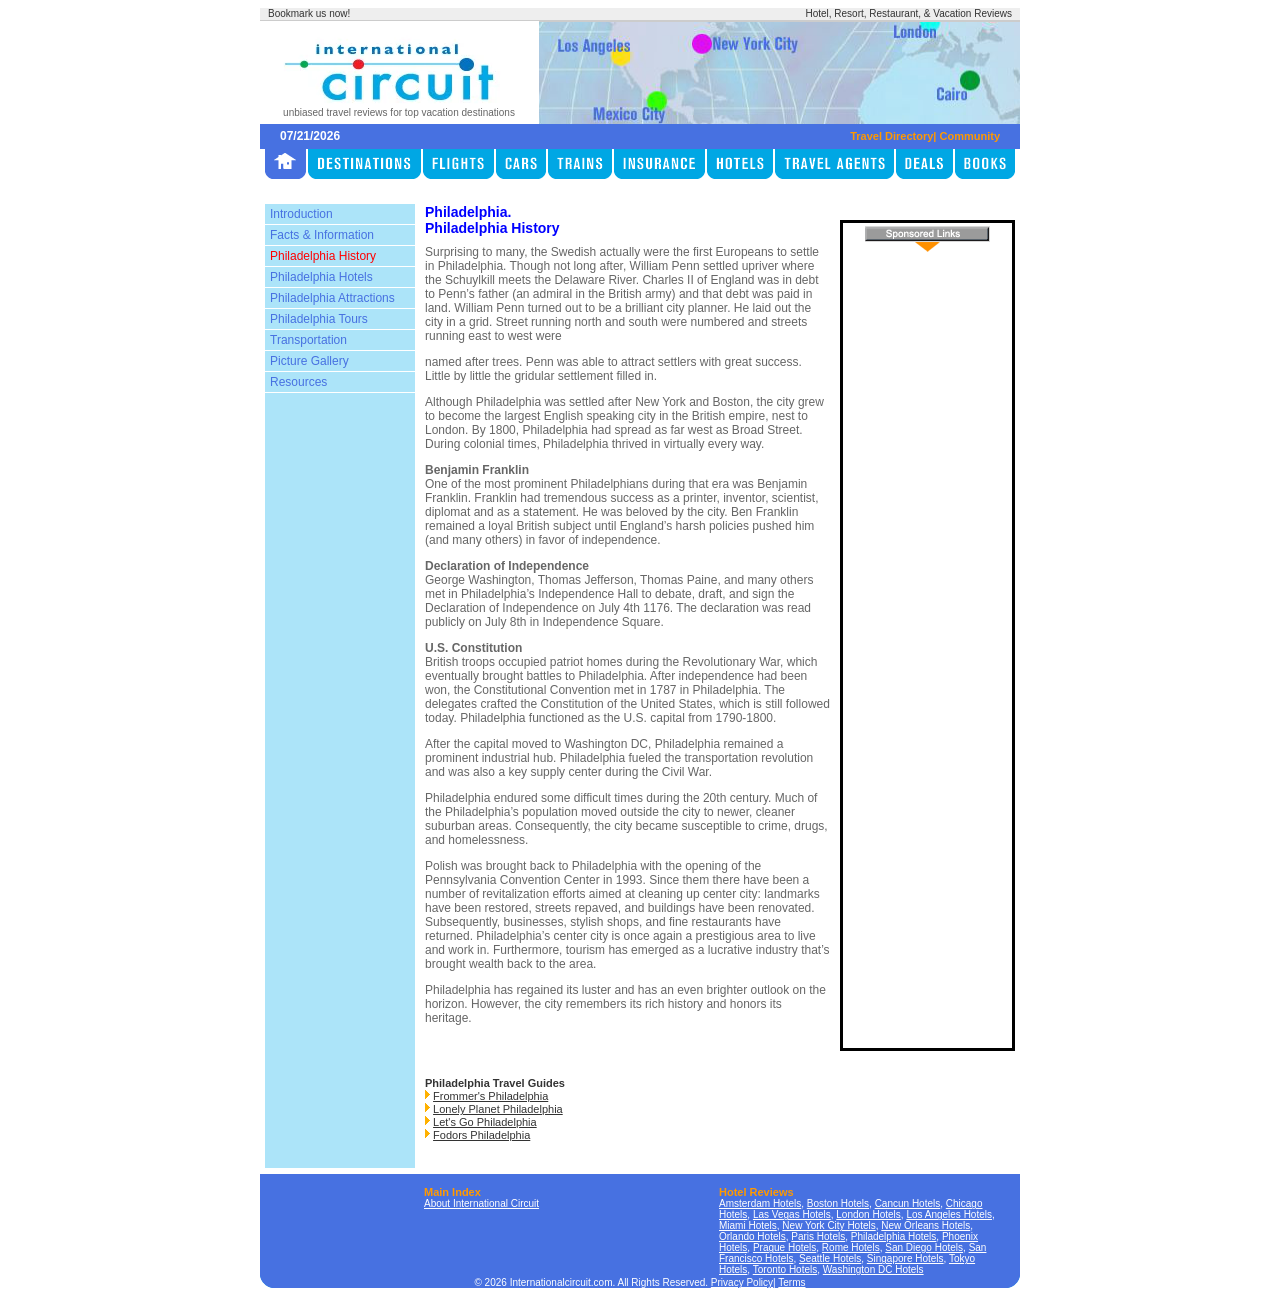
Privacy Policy (742, 1282)
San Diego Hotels (924, 1247)
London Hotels (868, 1214)
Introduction (301, 214)
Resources (298, 382)
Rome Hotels (851, 1247)
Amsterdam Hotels (760, 1203)
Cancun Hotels (908, 1203)
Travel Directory (891, 136)
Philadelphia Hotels (321, 277)
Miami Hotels (748, 1225)
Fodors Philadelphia (481, 1135)
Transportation (308, 340)
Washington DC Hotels (873, 1269)
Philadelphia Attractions (332, 298)
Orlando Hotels (752, 1236)
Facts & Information (322, 235)
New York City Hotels (828, 1225)
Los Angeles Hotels (949, 1214)
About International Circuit (481, 1203)
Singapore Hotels (905, 1258)
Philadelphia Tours (319, 319)
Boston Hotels (838, 1203)
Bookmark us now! (309, 13)
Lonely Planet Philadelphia (498, 1109)
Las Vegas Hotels (792, 1214)
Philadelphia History (323, 256)
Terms (791, 1282)
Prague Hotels (784, 1247)
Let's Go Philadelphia (485, 1122)
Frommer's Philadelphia (490, 1096)
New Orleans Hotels (925, 1225)
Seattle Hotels (830, 1258)
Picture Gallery (309, 361)
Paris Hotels (818, 1236)
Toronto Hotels (785, 1269)
